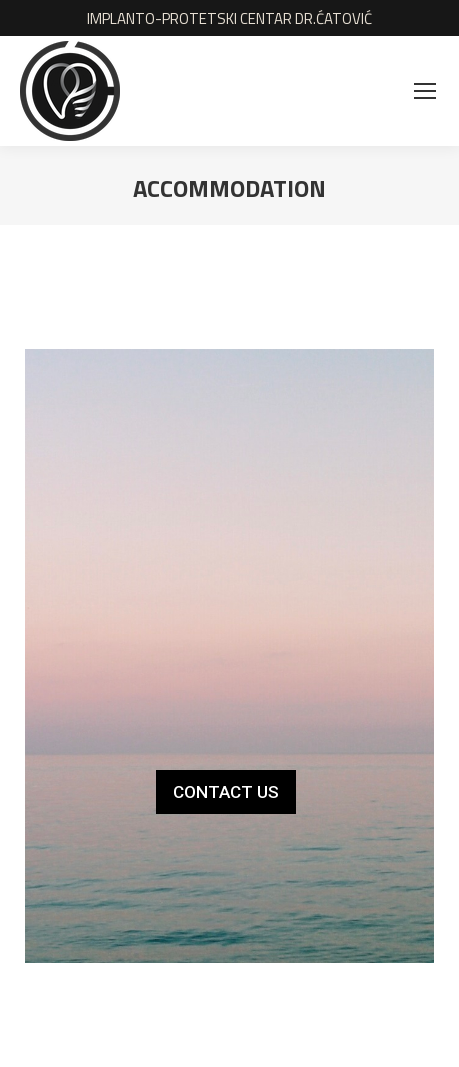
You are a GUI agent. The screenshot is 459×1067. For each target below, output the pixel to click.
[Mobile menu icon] (425, 91)
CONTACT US (226, 792)
